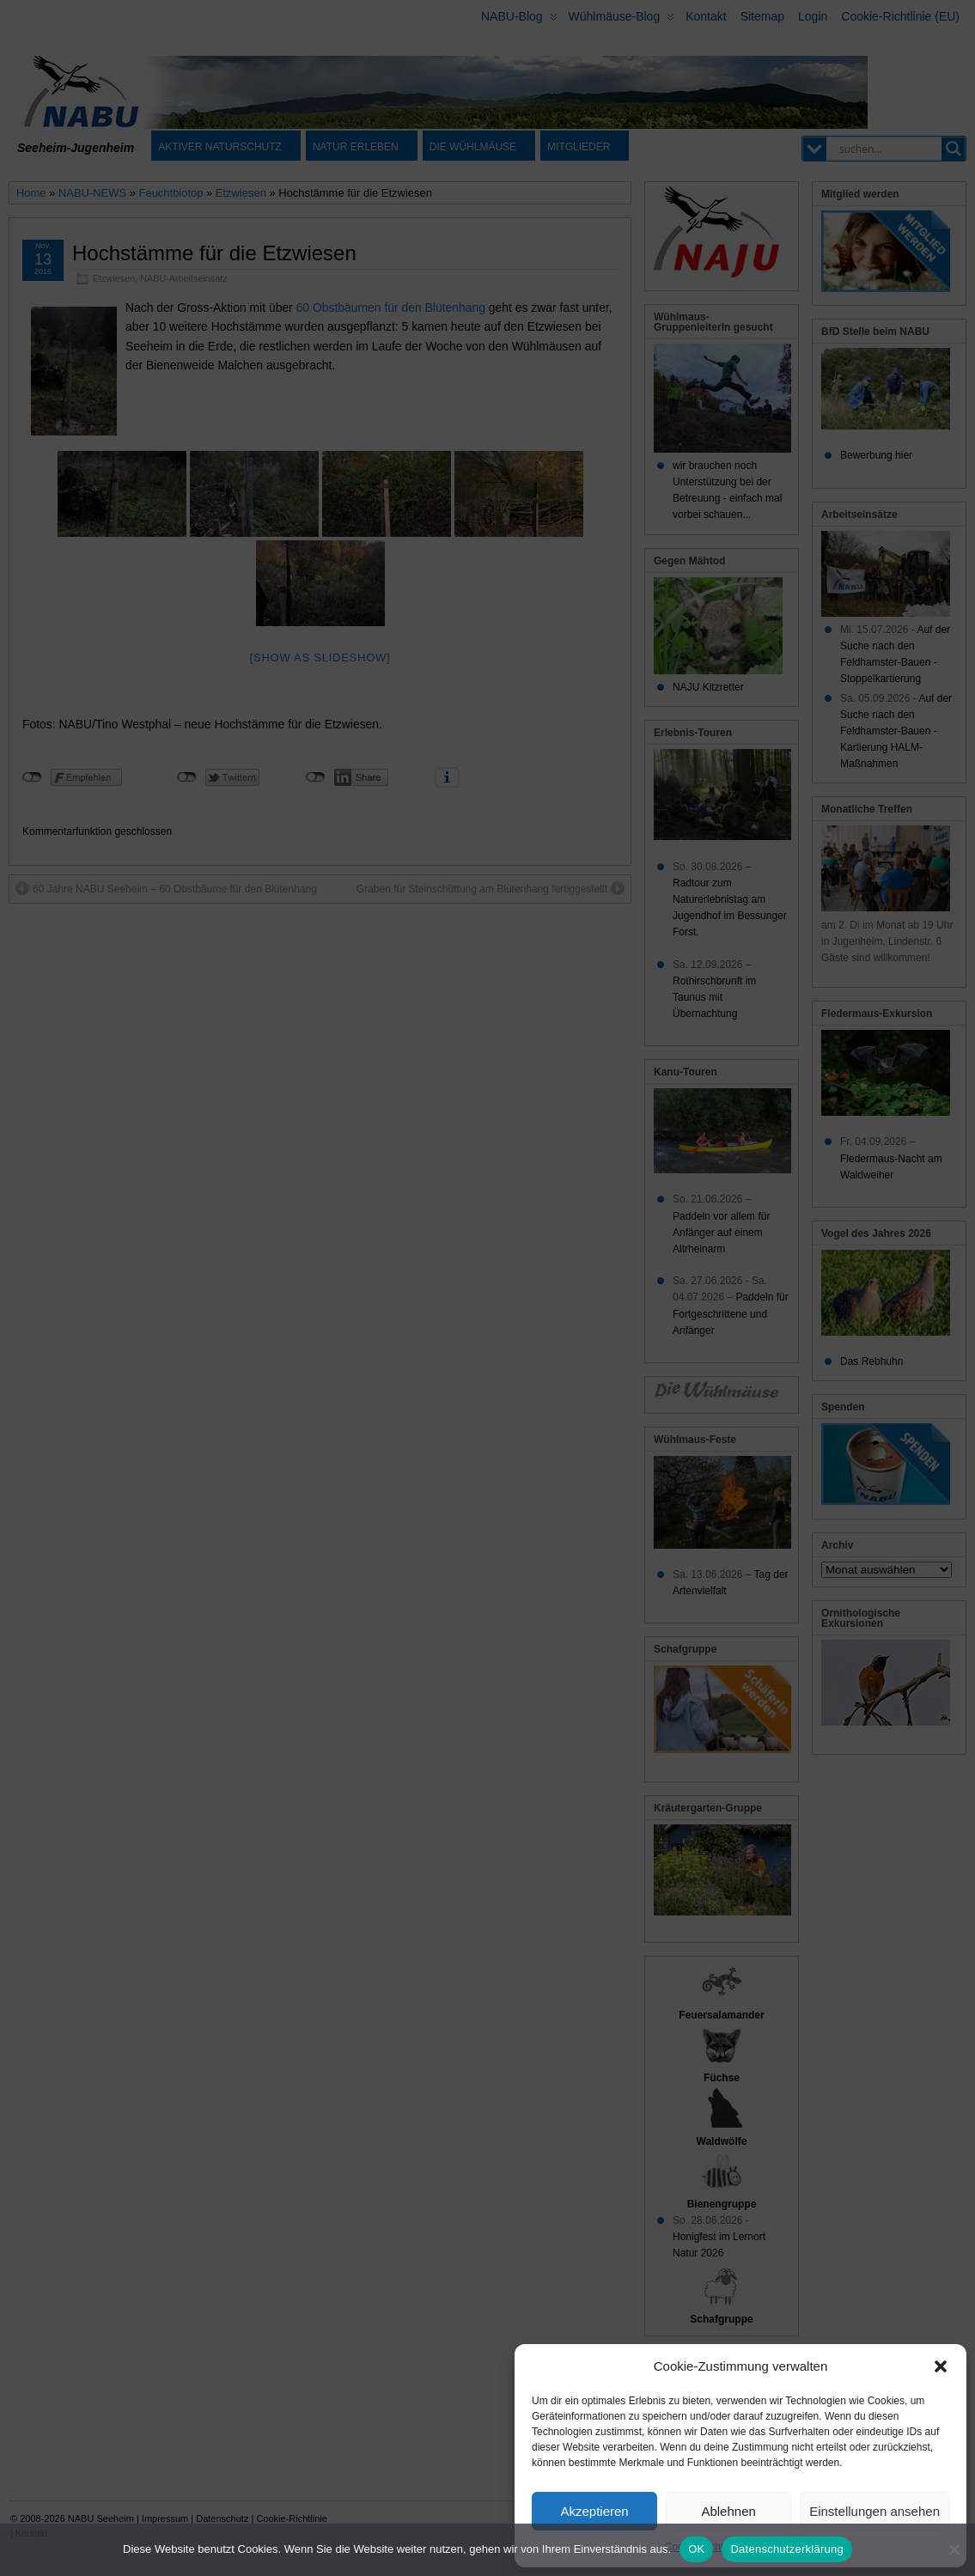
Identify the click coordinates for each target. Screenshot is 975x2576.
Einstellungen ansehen (874, 2511)
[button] (940, 2366)
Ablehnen (728, 2511)
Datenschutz (779, 2547)
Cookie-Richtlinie (703, 2547)
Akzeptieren (594, 2511)
